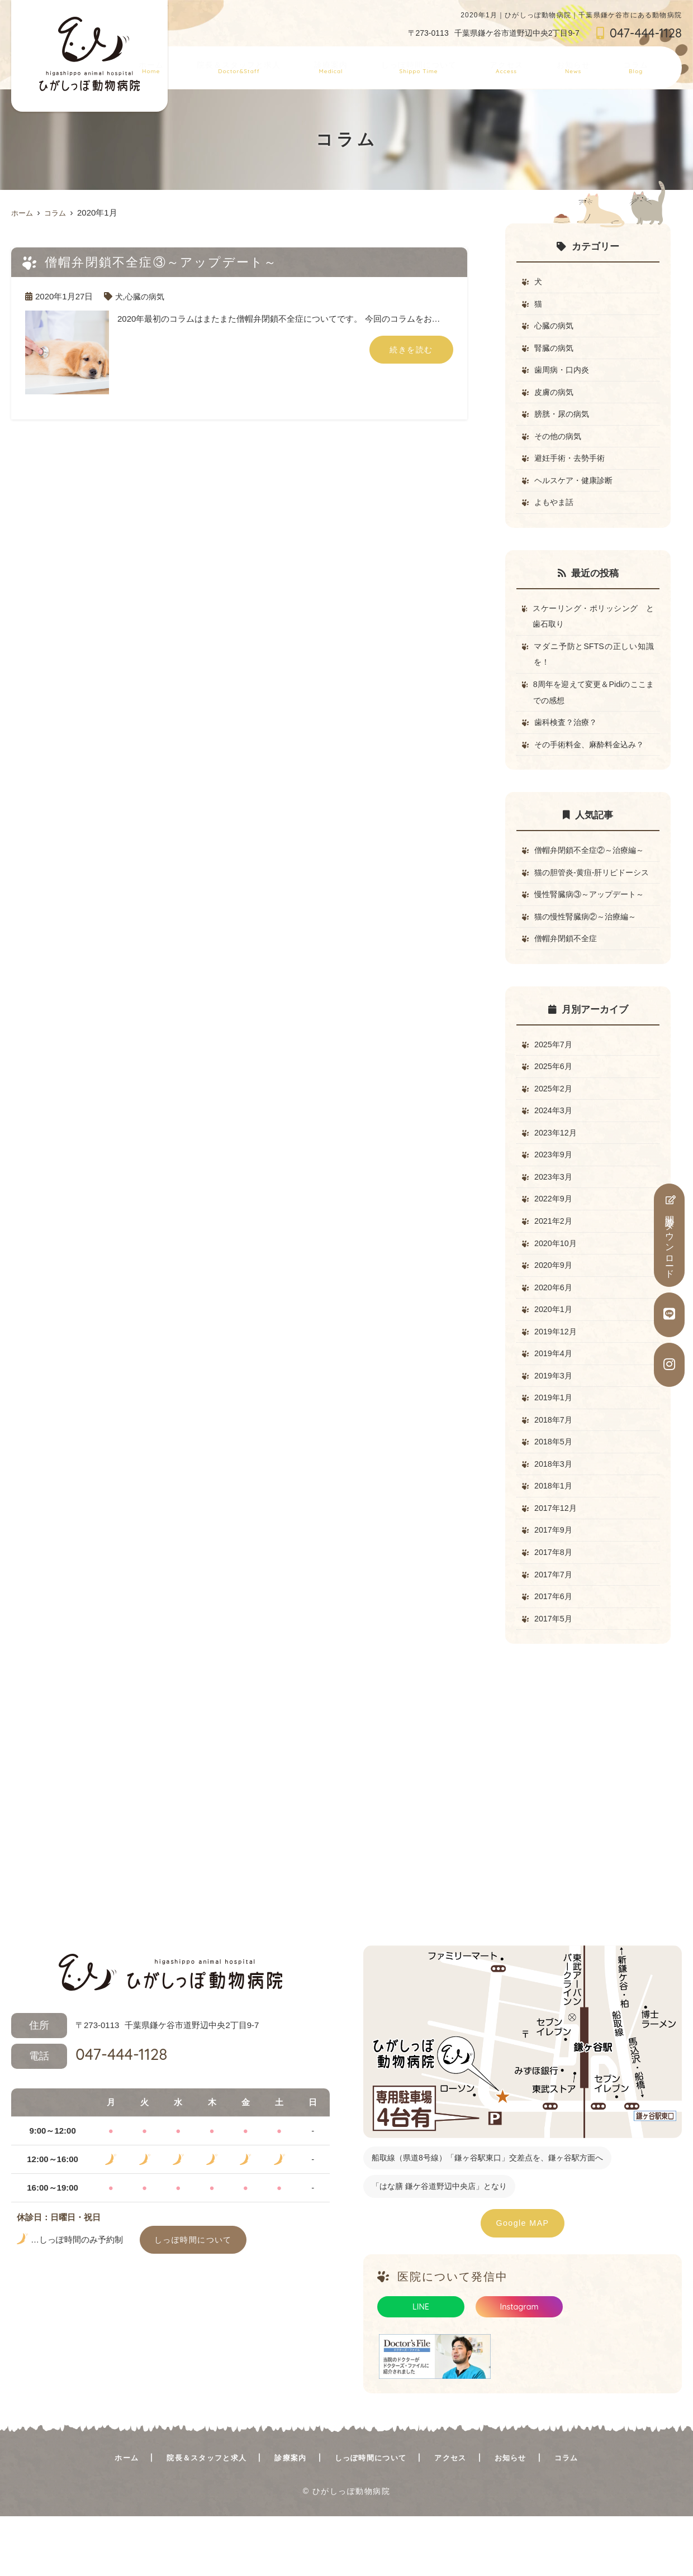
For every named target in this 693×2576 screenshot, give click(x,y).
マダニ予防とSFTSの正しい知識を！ (593, 665)
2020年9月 (554, 1310)
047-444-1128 (89, 2114)
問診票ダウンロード (670, 1235)
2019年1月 (554, 1447)
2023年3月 (554, 1218)
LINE (421, 2366)
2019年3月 (554, 1424)
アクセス (529, 64)
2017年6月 (554, 1653)
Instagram (519, 2366)
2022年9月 (554, 1241)
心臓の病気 (147, 296)
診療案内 (368, 64)
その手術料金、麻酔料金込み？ (593, 759)
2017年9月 (554, 1585)
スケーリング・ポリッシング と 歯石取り (596, 626)
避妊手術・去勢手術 (572, 465)
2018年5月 (554, 1493)
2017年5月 (554, 1676)
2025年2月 (554, 1127)
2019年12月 (556, 1379)
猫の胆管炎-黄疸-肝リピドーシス (594, 897)
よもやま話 (555, 511)
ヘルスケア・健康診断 (576, 488)
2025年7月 (554, 1081)
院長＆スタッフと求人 (282, 64)
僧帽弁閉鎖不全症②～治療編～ (593, 866)
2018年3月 (554, 1516)
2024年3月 (554, 1150)
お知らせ (587, 64)
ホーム (202, 64)
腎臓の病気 (555, 350)
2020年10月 (556, 1287)
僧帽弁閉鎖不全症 (567, 974)
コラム (640, 64)
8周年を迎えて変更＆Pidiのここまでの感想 (593, 705)
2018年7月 (554, 1470)
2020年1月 (554, 1356)
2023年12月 (556, 1172)
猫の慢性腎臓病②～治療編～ (588, 951)
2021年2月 (554, 1264)
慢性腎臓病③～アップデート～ (593, 928)
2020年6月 (554, 1333)
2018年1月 (554, 1539)
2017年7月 (554, 1630)
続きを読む (411, 350)
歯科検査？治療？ (567, 736)
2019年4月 (554, 1401)
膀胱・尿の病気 (563, 419)
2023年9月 (554, 1195)
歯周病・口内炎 (563, 373)
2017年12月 (556, 1562)
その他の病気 (559, 442)
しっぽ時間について (448, 64)
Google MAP (522, 2282)
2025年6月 (554, 1104)
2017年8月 (554, 1608)
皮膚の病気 (555, 396)
